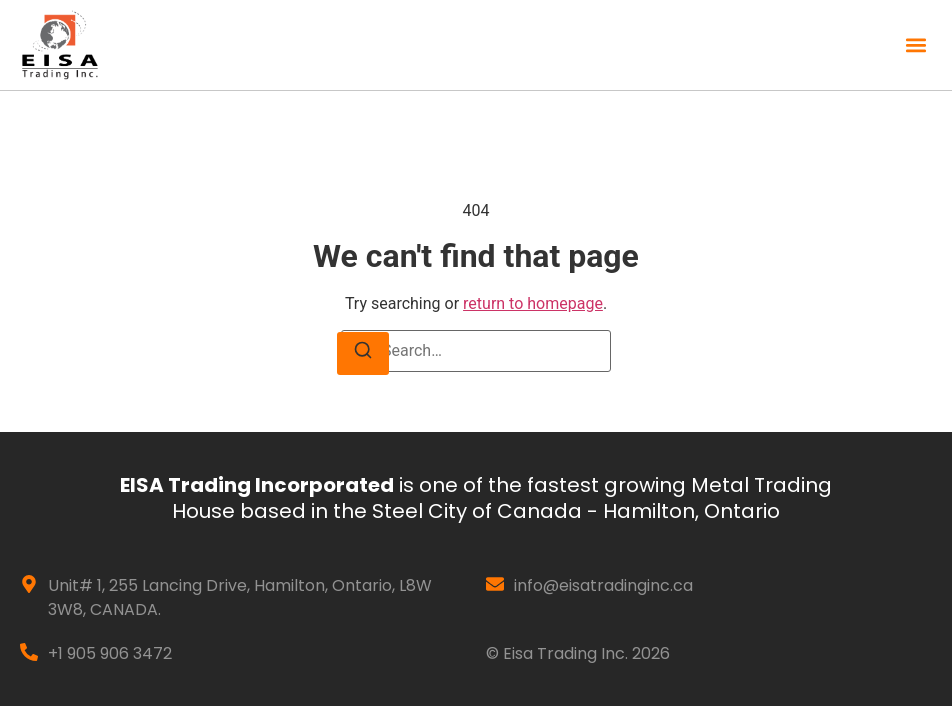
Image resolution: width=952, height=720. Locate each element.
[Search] (363, 353)
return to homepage (533, 303)
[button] (915, 45)
